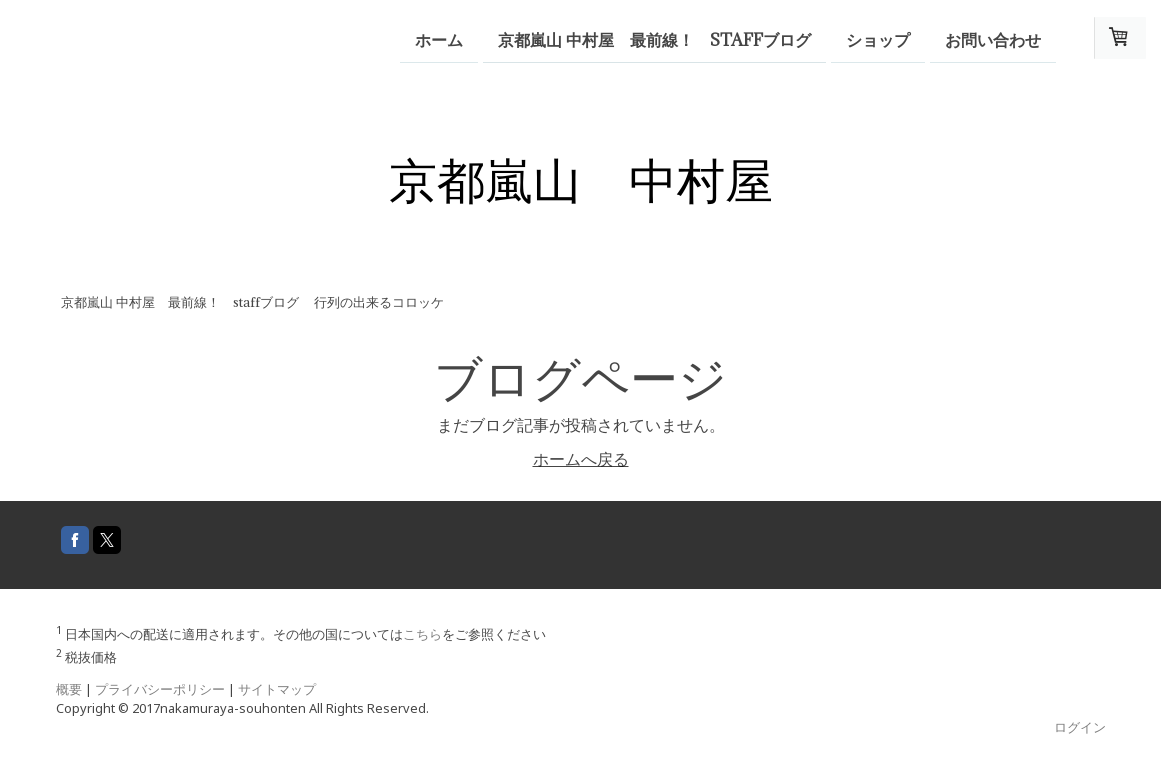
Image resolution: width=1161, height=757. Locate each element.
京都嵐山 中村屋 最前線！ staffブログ (654, 39)
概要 (69, 689)
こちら (422, 634)
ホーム (439, 39)
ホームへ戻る (581, 459)
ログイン (1080, 727)
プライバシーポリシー (160, 689)
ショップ (878, 39)
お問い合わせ (993, 39)
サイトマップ (277, 689)
